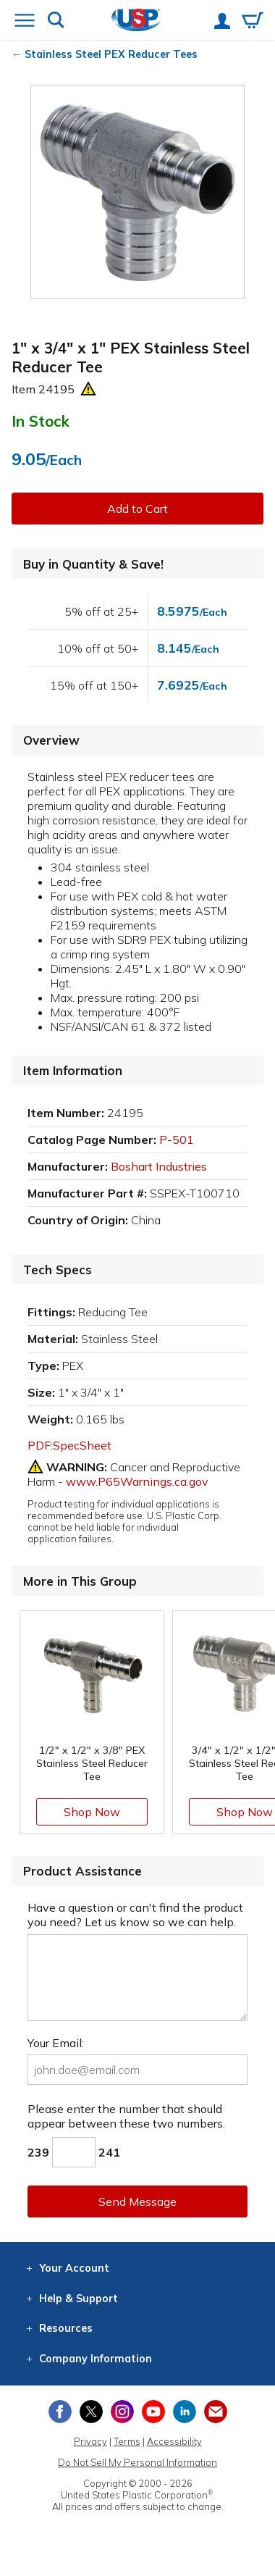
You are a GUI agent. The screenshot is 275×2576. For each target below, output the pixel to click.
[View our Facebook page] (60, 2411)
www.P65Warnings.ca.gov (137, 1481)
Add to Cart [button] (137, 508)
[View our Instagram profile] (122, 2411)
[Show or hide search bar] (56, 21)
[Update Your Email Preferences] (215, 2411)
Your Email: (56, 2043)
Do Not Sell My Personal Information (137, 2462)
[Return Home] (136, 21)
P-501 (176, 1139)
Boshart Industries (159, 1166)
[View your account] (222, 22)
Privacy (90, 2441)
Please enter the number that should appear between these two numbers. (126, 2116)
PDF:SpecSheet (69, 1445)
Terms (127, 2441)
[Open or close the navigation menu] (25, 21)
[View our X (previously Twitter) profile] (91, 2411)
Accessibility (174, 2441)
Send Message (137, 2201)
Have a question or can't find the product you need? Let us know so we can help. (135, 1914)
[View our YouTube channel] (153, 2411)
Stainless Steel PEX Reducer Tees (111, 54)
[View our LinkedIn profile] (184, 2411)
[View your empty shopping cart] (252, 21)
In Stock (40, 420)
